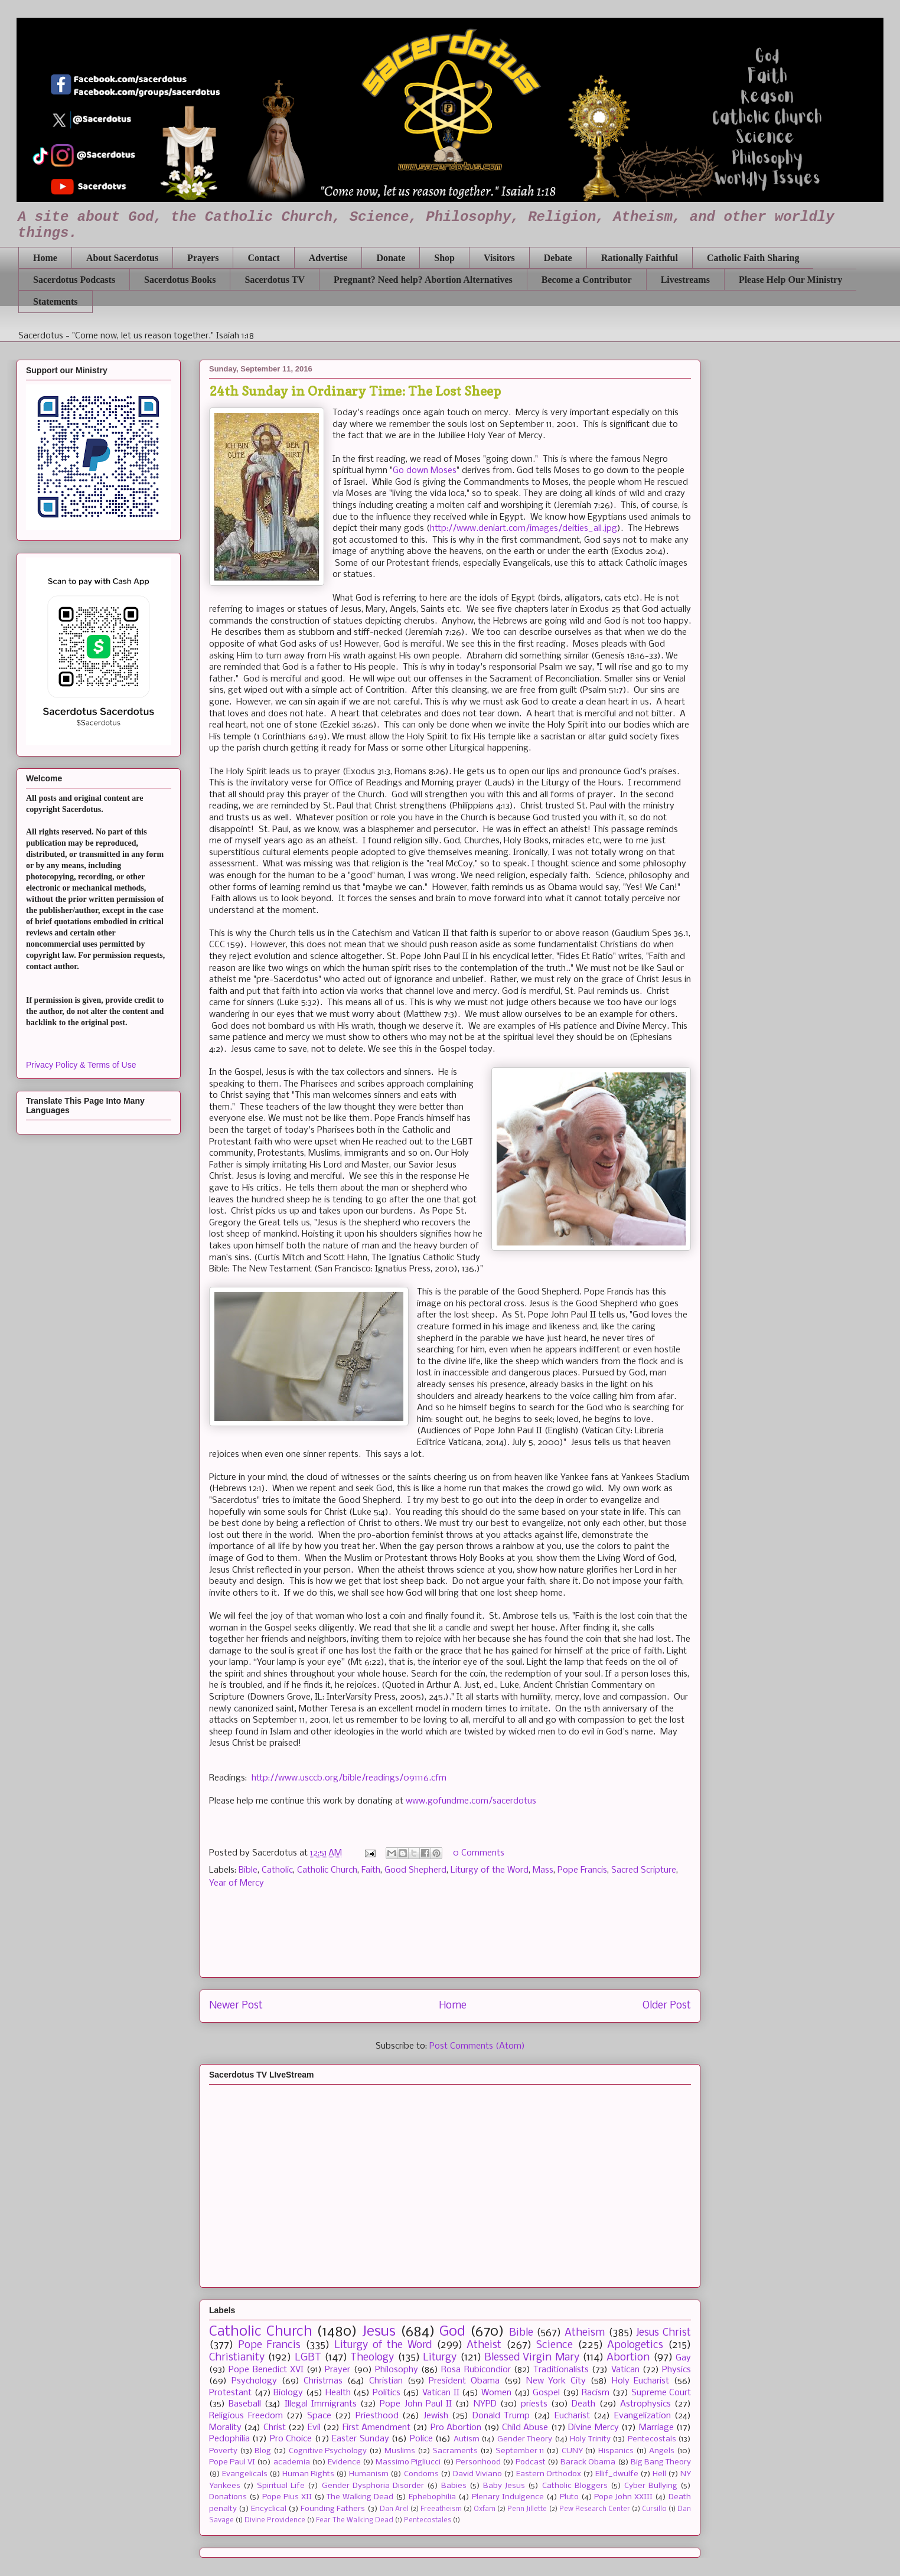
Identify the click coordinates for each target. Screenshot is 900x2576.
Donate (390, 258)
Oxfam (484, 2509)
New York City (556, 2381)
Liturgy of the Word (490, 1870)
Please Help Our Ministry (790, 280)
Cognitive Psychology (328, 2451)
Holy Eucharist (641, 2381)
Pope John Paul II (416, 2404)
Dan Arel (394, 2509)
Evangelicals (245, 2474)
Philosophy (396, 2370)
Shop (444, 258)
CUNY (572, 2451)
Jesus (379, 2331)
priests (534, 2404)
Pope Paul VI (232, 2462)
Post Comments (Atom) (477, 2046)
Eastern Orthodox (548, 2474)
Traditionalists (561, 2370)
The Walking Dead (360, 2497)
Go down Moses (424, 470)
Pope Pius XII (287, 2497)
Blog (263, 2451)
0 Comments (478, 1853)
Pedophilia (229, 2439)
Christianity (237, 2357)
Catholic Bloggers (575, 2486)
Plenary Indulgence (508, 2497)
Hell (659, 2474)
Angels (661, 2451)
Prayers (203, 258)
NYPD (485, 2404)
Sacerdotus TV (274, 280)
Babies (454, 2486)
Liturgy (439, 2357)
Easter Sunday (360, 2439)
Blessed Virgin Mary (531, 2357)
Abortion (628, 2357)
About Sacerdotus (122, 258)
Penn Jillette (527, 2509)
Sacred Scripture (643, 1870)
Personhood (478, 2462)
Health (338, 2393)
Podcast (531, 2462)
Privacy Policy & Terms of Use (81, 1064)
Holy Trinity (590, 2439)
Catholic (277, 1870)
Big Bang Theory (661, 2462)
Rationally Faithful (639, 258)
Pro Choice (291, 2439)
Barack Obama (587, 2462)
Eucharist (572, 2416)
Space (319, 2416)
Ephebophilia (432, 2497)
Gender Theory (524, 2439)
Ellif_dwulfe (616, 2474)
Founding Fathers (333, 2509)
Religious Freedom (246, 2416)
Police (421, 2439)
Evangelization (642, 2416)
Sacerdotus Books (180, 280)
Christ (274, 2427)
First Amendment (376, 2427)
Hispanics (616, 2451)
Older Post (667, 2005)
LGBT (308, 2357)
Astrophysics (645, 2404)
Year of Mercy (236, 1883)
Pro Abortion (456, 2427)
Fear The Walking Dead (354, 2520)
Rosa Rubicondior (475, 2370)
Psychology (254, 2381)
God (452, 2331)
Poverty (223, 2451)
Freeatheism (441, 2509)
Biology (288, 2393)
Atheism (585, 2333)
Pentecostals (652, 2439)
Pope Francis (582, 1870)
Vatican (625, 2370)
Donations (228, 2497)
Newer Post (236, 2005)
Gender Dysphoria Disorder (373, 2486)
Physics (676, 2370)
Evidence (344, 2462)
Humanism (369, 2474)
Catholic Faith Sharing (753, 258)
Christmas (323, 2381)
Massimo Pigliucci (408, 2462)
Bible (248, 1870)
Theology (372, 2357)
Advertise (328, 258)
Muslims (399, 2451)
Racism (595, 2393)
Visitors (499, 258)
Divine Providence (274, 2520)
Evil (314, 2427)
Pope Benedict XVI (266, 2370)
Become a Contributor (587, 280)
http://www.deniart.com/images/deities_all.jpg (523, 528)
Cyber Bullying (650, 2486)
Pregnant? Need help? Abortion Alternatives (423, 280)
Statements (55, 301)
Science (554, 2345)
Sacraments (455, 2451)
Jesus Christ (663, 2333)
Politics (386, 2393)
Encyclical (268, 2509)
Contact (263, 258)
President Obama (464, 2381)
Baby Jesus (504, 2486)
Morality (225, 2427)
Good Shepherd (415, 1870)
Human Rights (308, 2474)
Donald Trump (501, 2416)
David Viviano (477, 2474)
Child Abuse (525, 2427)
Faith (370, 1870)
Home (45, 258)
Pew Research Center (594, 2509)
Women (496, 2393)
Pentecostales (427, 2520)
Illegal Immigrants (321, 2404)
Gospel (546, 2393)
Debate (558, 258)
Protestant (230, 2393)
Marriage (656, 2427)
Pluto (569, 2497)
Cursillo (654, 2509)
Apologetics (635, 2345)
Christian (386, 2381)
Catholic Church (327, 1870)
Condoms (421, 2474)
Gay (683, 2358)
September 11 (519, 2451)
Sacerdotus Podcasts (74, 280)
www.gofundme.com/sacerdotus (471, 1801)
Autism (467, 2439)
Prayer (337, 2370)
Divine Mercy (593, 2427)
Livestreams (685, 280)
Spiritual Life (281, 2486)
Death (583, 2404)
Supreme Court (661, 2393)
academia (291, 2462)
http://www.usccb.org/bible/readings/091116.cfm (349, 1778)
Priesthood (377, 2416)
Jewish (435, 2416)
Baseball (245, 2404)
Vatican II (440, 2393)
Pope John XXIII (623, 2497)
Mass (543, 1870)
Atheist (484, 2345)
